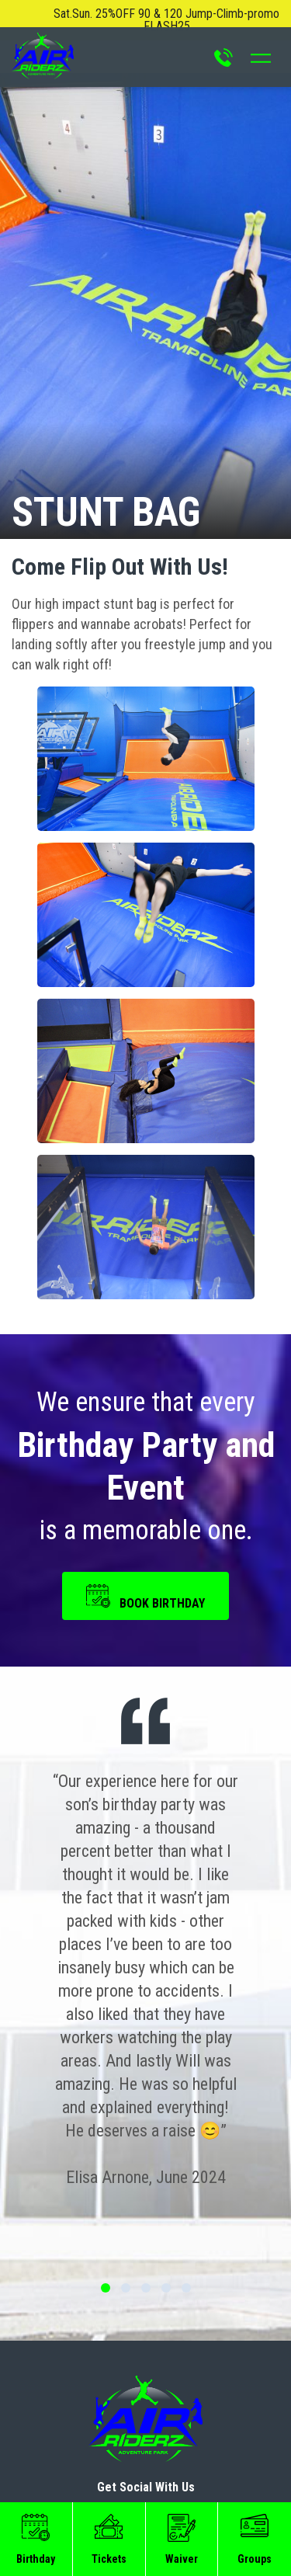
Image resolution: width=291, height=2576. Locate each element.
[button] (146, 759)
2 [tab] (125, 2288)
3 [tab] (146, 2288)
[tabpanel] (145, 1979)
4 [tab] (166, 2288)
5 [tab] (186, 2288)
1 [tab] (105, 2288)
